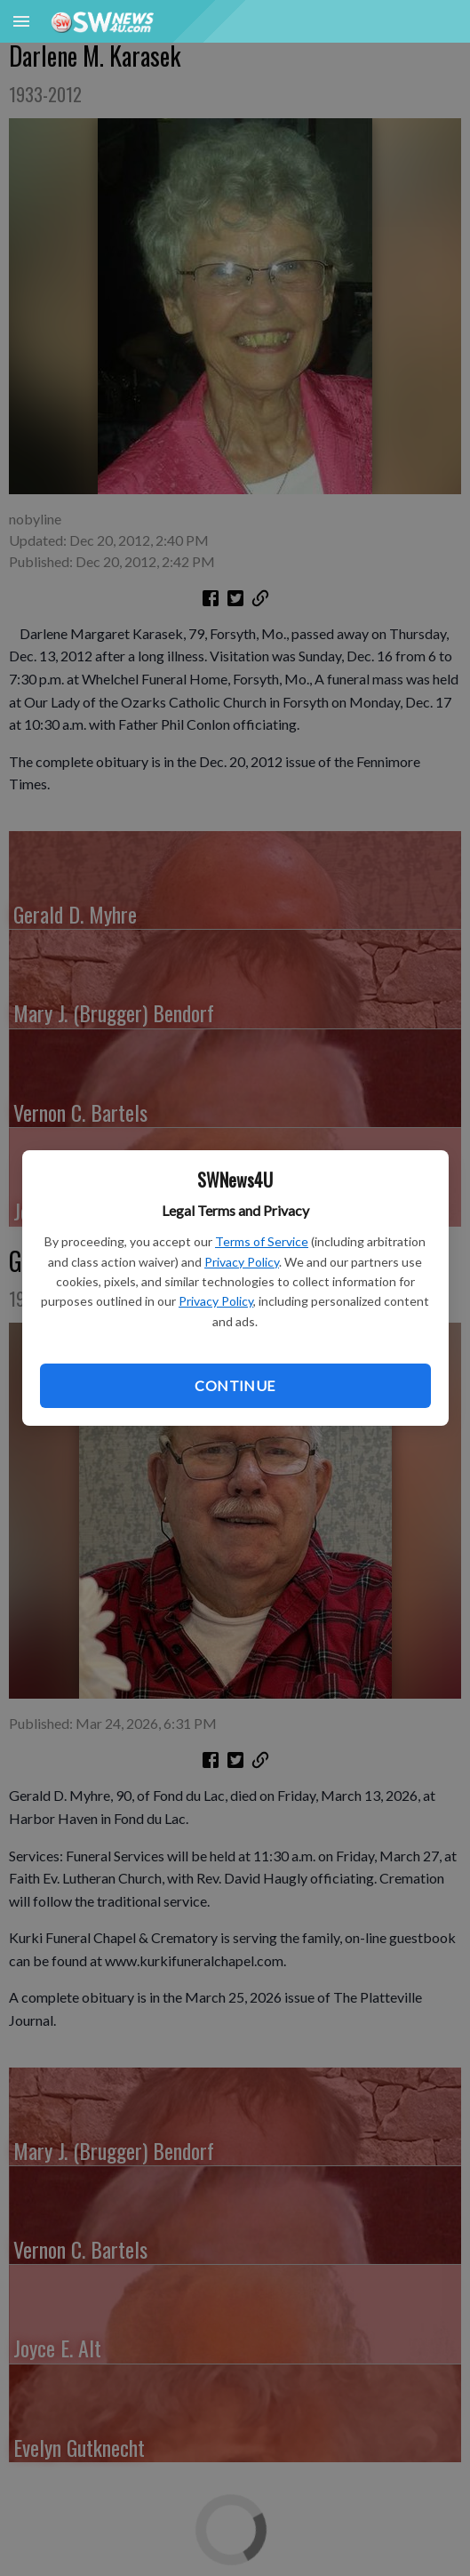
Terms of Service (261, 1241)
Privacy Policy (241, 1261)
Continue (235, 1385)
